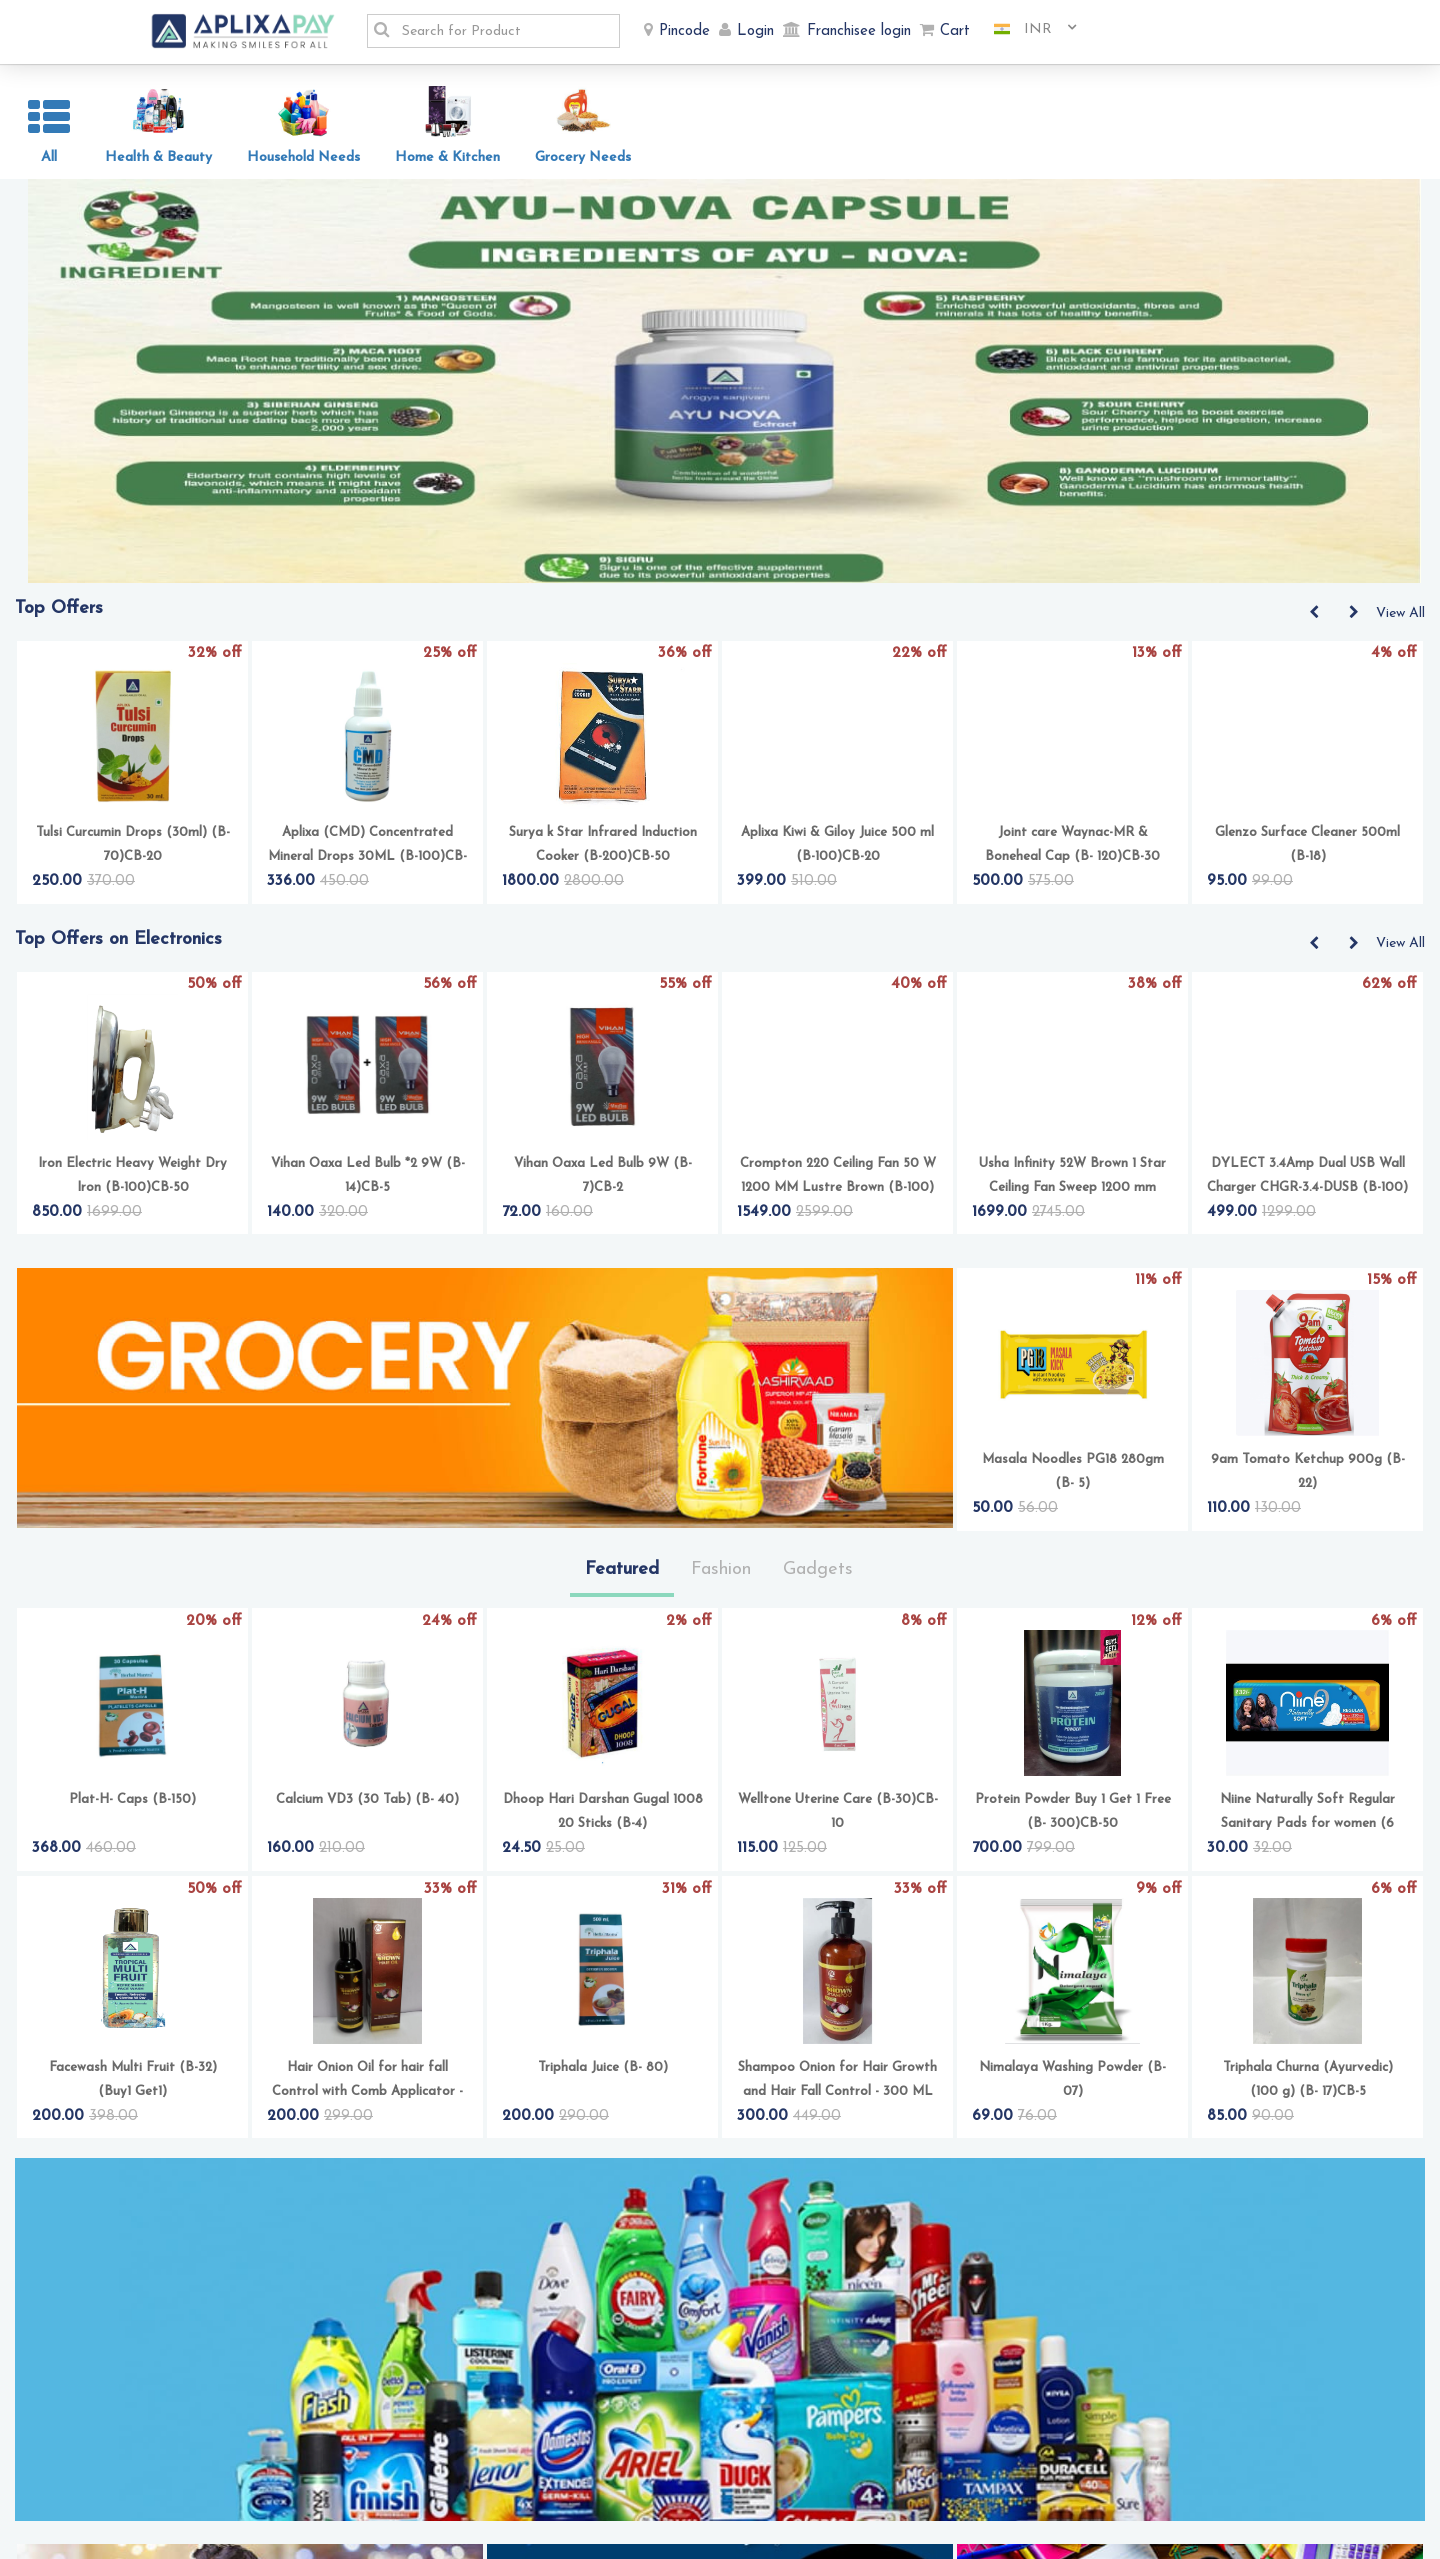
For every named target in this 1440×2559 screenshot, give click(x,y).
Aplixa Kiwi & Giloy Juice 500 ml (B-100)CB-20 (837, 850)
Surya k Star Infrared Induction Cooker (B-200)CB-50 (603, 850)
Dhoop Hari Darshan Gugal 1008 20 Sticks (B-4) (603, 1817)
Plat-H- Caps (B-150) (132, 1805)
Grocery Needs (583, 157)
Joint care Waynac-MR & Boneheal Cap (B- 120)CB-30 (1072, 850)
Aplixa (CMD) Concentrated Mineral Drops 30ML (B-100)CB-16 (367, 852)
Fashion (721, 1575)
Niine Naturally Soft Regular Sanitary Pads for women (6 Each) (1307, 1819)
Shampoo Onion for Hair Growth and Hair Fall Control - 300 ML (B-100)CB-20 (837, 2087)
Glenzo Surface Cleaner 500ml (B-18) (1307, 850)
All (49, 157)
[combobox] (1028, 30)
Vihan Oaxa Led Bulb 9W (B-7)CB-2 (603, 1181)
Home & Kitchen (447, 157)
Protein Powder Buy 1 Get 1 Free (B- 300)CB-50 (1073, 1817)
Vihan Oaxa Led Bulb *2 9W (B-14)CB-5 (368, 1181)
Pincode (684, 31)
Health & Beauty (158, 157)
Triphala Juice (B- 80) (603, 2073)
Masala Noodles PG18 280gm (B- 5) (1073, 1477)
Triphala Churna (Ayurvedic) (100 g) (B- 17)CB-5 (1308, 2085)
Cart (955, 31)
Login (755, 31)
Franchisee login (859, 31)
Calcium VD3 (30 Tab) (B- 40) (367, 1805)
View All (1400, 619)
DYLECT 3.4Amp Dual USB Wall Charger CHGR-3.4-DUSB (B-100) (1307, 1181)
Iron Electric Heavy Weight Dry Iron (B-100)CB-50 (132, 1181)
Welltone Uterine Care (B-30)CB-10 (838, 1817)
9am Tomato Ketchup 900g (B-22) (1308, 1477)
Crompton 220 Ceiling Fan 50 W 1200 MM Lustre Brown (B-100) (838, 1181)
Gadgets (818, 1575)
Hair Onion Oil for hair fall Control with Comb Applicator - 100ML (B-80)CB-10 (367, 2087)
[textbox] (505, 31)
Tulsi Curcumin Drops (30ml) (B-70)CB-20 (133, 850)
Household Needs (303, 157)
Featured (622, 1575)
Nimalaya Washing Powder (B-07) (1072, 2085)
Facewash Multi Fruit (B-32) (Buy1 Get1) (133, 2085)
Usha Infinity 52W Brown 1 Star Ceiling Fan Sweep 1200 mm (1072, 1181)
